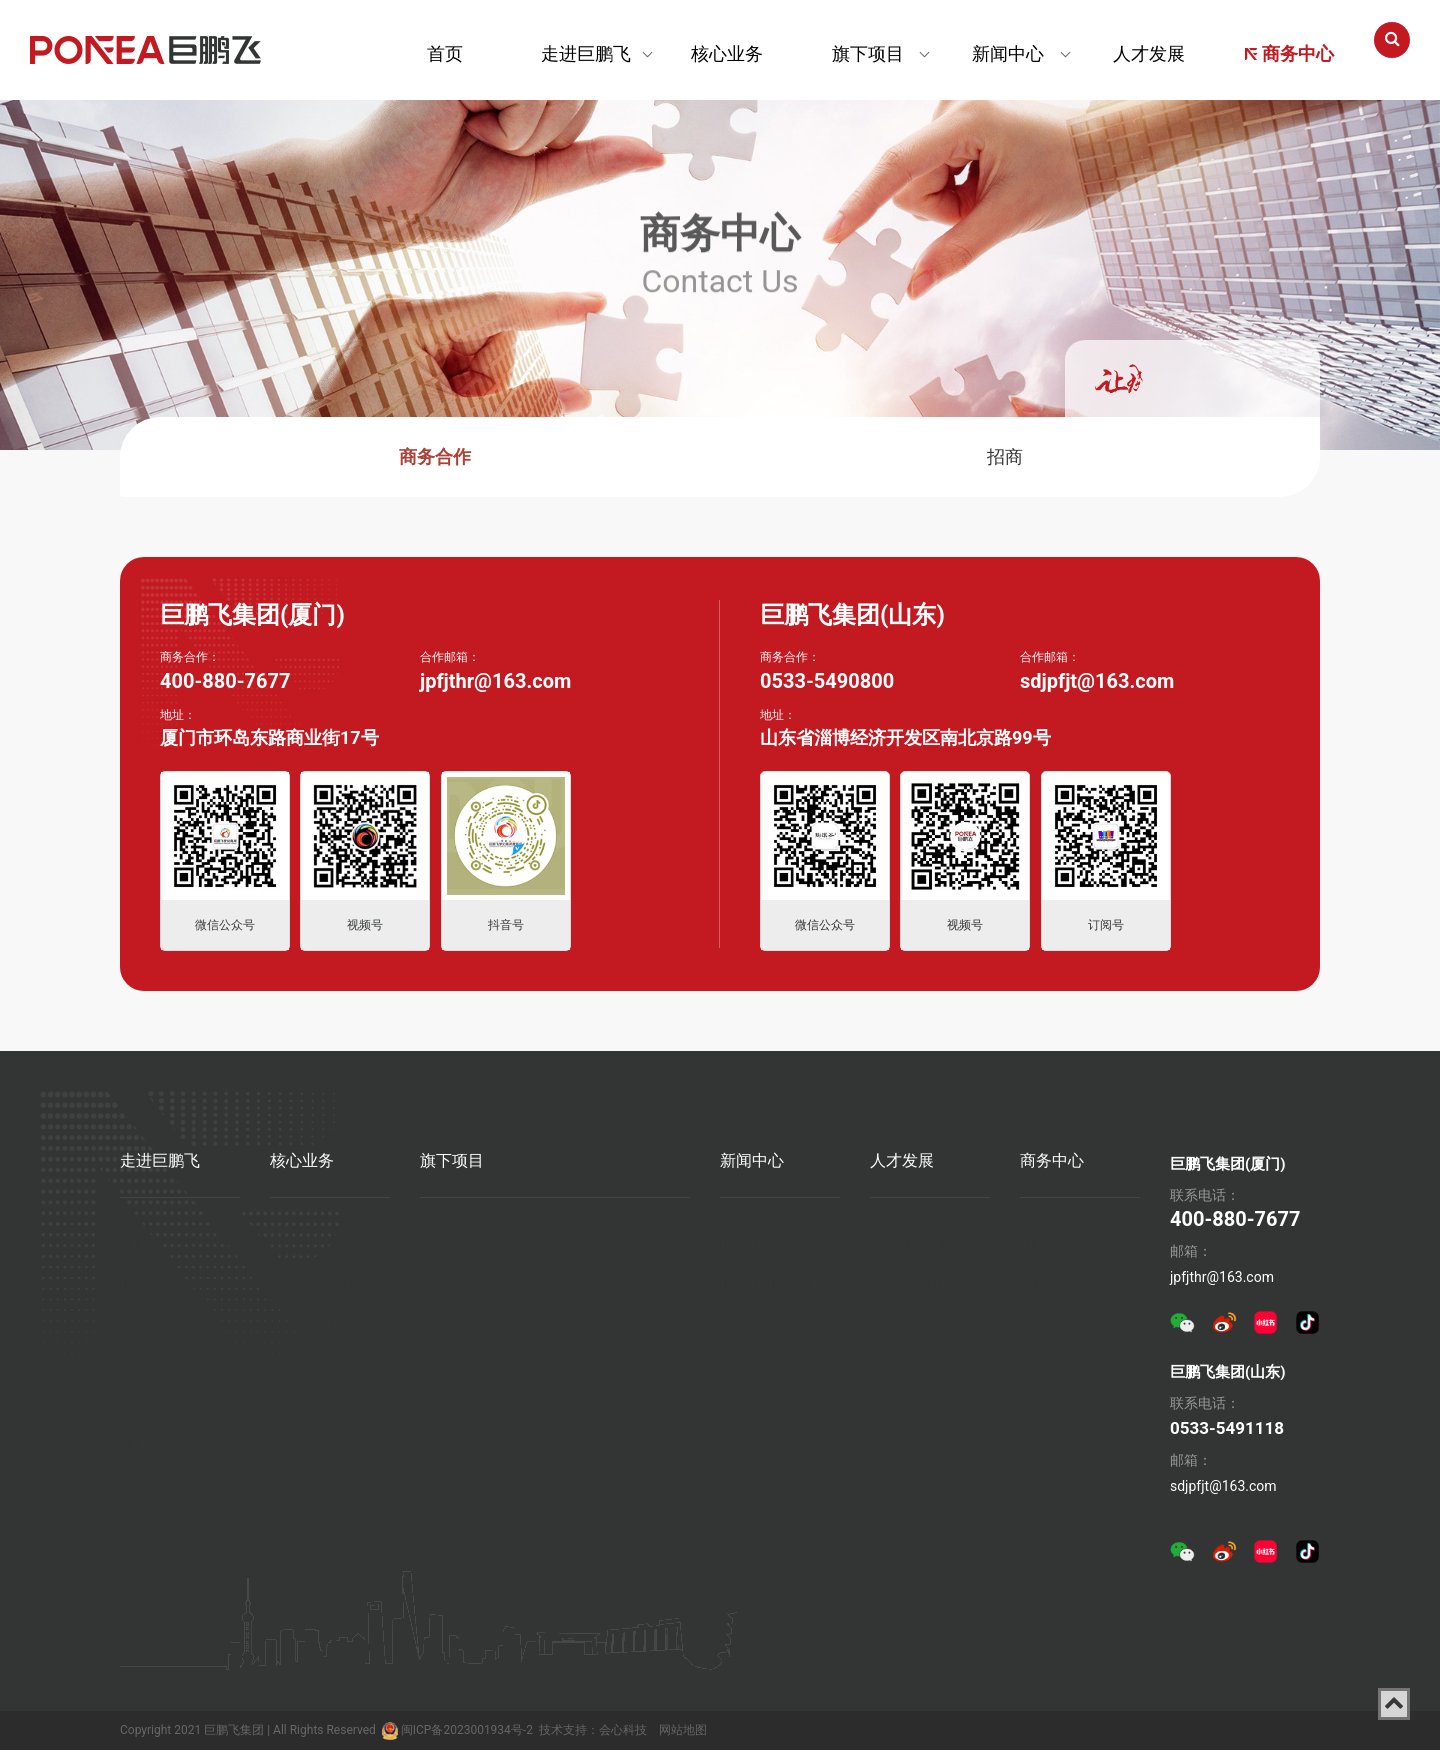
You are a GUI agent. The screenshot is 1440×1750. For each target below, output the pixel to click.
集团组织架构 (162, 1443)
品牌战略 (148, 1320)
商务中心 (1289, 53)
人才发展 (1149, 53)
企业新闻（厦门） (776, 1279)
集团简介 (148, 1238)
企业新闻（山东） (776, 1238)
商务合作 (435, 456)
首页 (445, 53)
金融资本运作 (312, 1361)
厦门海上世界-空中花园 (622, 1242)
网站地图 (683, 1730)
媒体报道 (748, 1320)
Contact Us (719, 264)
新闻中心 (1008, 53)
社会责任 (148, 1402)
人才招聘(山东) (917, 1279)
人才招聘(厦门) (917, 1238)
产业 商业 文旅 (315, 1238)
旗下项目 (868, 53)
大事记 (141, 1361)
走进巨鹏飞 (586, 53)
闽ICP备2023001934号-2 (467, 1730)
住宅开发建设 (312, 1320)
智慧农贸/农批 (315, 1279)
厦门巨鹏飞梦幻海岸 (483, 1240)
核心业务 (727, 53)
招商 (1005, 456)
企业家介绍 (155, 1279)
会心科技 (623, 1730)
